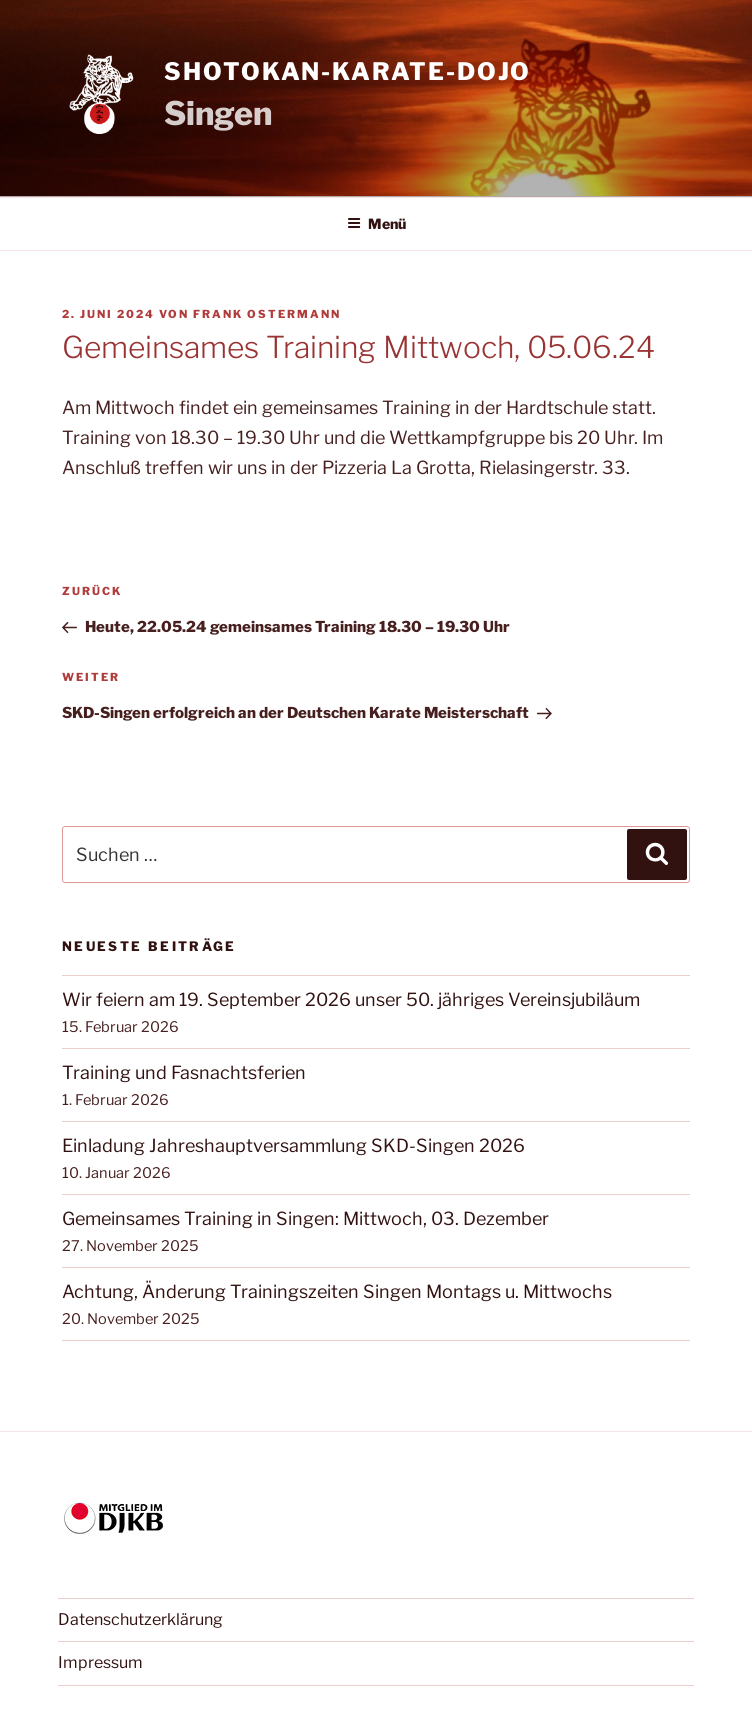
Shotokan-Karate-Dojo (347, 71)
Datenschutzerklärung (140, 1619)
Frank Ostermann (267, 314)
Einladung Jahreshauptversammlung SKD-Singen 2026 (293, 1145)
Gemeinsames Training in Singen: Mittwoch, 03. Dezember (305, 1218)
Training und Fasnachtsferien (184, 1072)
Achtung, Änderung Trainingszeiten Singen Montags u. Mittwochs (337, 1291)
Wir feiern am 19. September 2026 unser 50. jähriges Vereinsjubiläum (351, 999)
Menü (376, 223)
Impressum (100, 1662)
